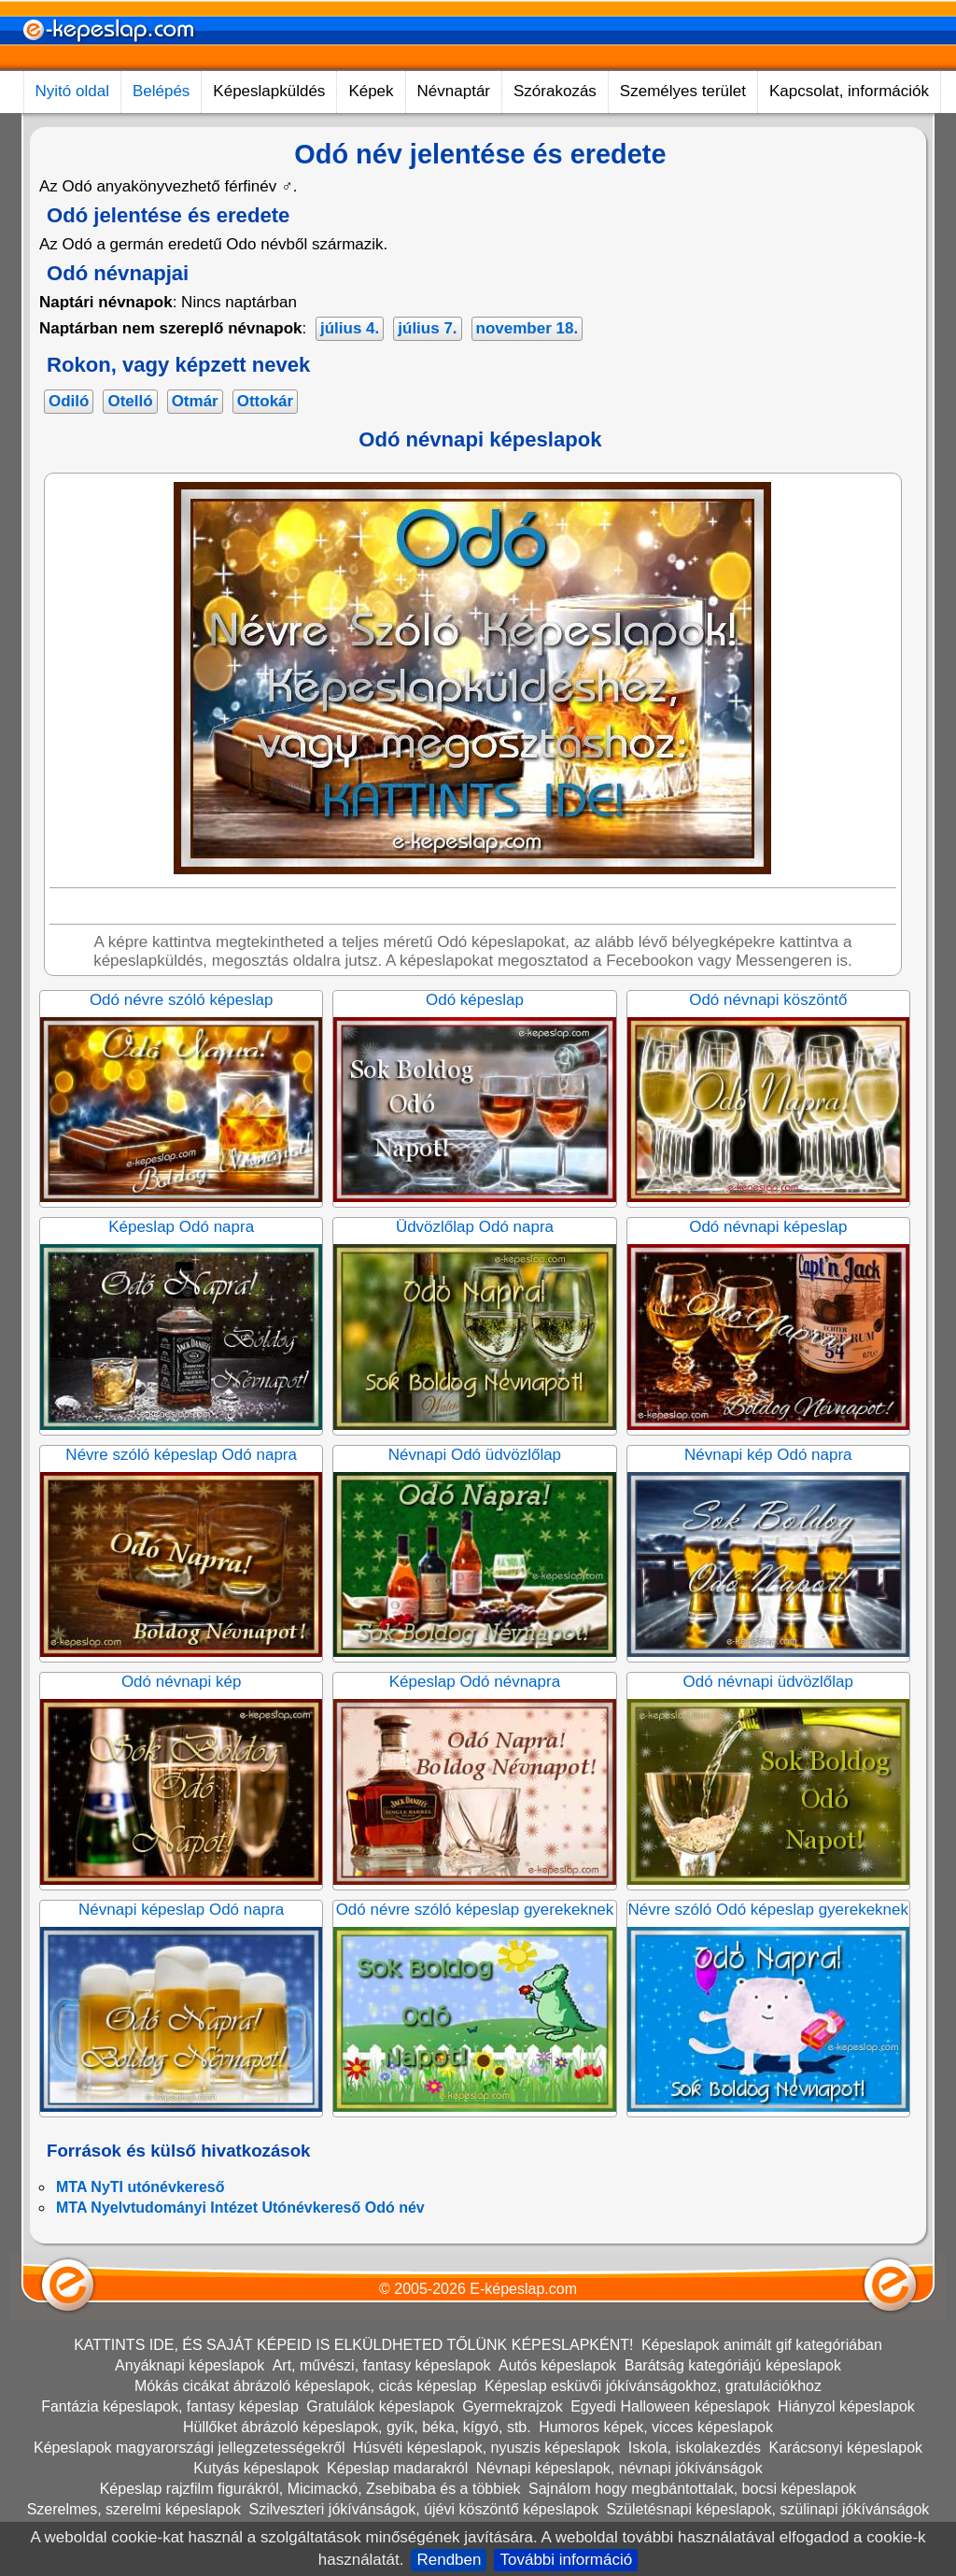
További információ (565, 2560)
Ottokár (265, 401)
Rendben (448, 2560)
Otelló (129, 401)
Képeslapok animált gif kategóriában (761, 2345)
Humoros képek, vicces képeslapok (656, 2427)
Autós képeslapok (557, 2365)
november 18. (527, 328)
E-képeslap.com (523, 2289)
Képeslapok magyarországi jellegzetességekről (189, 2448)
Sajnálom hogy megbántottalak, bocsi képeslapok (692, 2489)
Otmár (195, 401)
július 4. (349, 328)
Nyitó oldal (72, 91)
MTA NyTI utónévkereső (140, 2187)
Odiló (69, 401)
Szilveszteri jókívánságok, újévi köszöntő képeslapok (423, 2509)
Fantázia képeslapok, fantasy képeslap (170, 2406)
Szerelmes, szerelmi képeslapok (134, 2509)
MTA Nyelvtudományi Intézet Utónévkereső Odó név (240, 2207)
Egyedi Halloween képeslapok (669, 2406)
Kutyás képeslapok (255, 2468)
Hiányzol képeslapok (846, 2406)
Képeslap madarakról (397, 2468)
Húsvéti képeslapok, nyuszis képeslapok (486, 2448)
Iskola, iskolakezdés (694, 2448)
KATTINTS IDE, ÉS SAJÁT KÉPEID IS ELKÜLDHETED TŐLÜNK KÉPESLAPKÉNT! (353, 2345)
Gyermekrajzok (512, 2406)
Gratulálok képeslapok (380, 2406)
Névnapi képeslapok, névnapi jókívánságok (619, 2468)
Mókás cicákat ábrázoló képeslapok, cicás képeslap (305, 2386)
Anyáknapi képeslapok (189, 2365)
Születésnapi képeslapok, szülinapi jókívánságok (767, 2509)
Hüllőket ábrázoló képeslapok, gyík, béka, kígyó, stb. (357, 2427)
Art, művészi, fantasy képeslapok (382, 2365)
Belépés (161, 91)
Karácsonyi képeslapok (846, 2448)
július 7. (427, 328)
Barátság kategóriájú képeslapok (733, 2365)
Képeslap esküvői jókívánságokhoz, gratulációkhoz (653, 2386)
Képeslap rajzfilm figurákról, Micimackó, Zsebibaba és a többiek (310, 2489)
